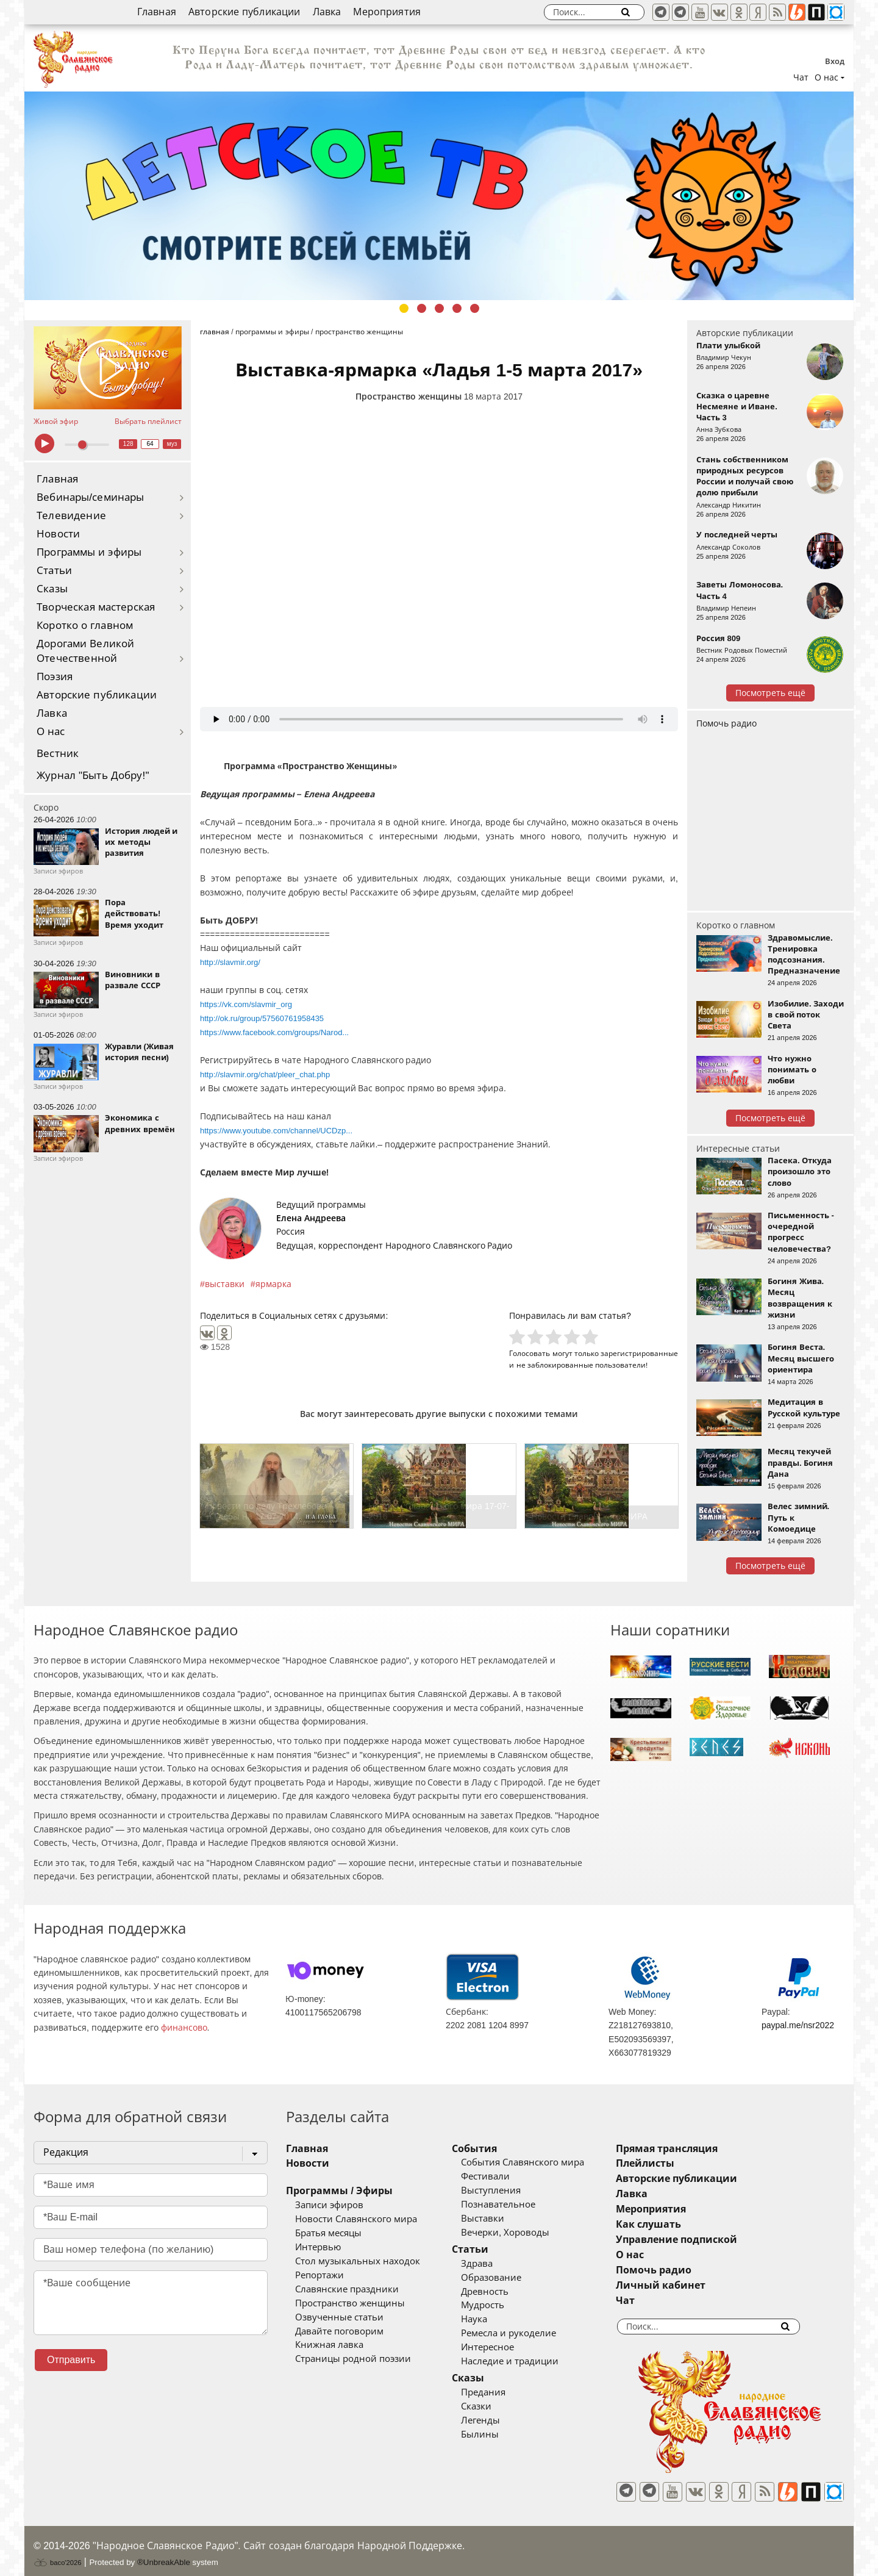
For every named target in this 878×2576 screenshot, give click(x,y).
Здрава (495, 2264)
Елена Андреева (311, 1218)
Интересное (505, 2347)
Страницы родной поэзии (353, 2359)
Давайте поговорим (339, 2331)
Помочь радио (726, 723)
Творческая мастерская (96, 607)
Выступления (509, 2190)
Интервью (318, 2247)
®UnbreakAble (163, 2553)
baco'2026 (57, 2554)
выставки (224, 1284)
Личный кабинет (697, 2285)
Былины (498, 2434)
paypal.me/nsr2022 (798, 2025)
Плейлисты (681, 2163)
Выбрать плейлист (148, 421)
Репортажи (319, 2275)
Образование (509, 2278)
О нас (51, 731)
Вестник (58, 753)
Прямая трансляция (703, 2149)
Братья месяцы (328, 2233)
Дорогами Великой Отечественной (85, 651)
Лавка (327, 12)
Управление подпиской (713, 2239)
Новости (58, 534)
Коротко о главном (85, 625)
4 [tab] (457, 308)
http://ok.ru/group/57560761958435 (262, 1018)
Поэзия (55, 677)
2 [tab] (421, 308)
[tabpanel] (439, 195)
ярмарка (273, 1284)
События (492, 2149)
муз (172, 443)
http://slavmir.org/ (230, 962)
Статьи (54, 570)
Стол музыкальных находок (357, 2261)
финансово (184, 2027)
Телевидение (71, 516)
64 (150, 443)
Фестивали (503, 2176)
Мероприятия (387, 12)
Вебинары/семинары (91, 497)
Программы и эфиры (89, 552)
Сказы (52, 589)
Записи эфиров (329, 2205)
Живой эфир (56, 421)
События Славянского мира (540, 2162)
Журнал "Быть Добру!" (93, 775)
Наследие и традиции (528, 2361)
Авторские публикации (244, 12)
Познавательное (516, 2204)
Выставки (501, 2218)
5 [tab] (474, 308)
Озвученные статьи (339, 2317)
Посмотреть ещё (770, 693)
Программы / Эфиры (339, 2191)
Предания (501, 2392)
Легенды (498, 2420)
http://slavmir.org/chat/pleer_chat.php (265, 1074)
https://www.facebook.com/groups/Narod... (274, 1032)
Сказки (494, 2406)
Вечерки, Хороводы (523, 2232)
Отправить (71, 2360)
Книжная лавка (329, 2345)
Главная (156, 12)
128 (128, 443)
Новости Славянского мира (356, 2219)
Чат (800, 77)
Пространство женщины (408, 396)
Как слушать (685, 2224)
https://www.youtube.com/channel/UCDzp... (276, 1130)
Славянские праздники (347, 2289)
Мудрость (501, 2305)
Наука (492, 2319)
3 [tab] (439, 308)
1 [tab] (404, 308)
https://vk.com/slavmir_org (246, 1004)
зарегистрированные (639, 1353)
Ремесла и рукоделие (526, 2333)
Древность (503, 2292)
